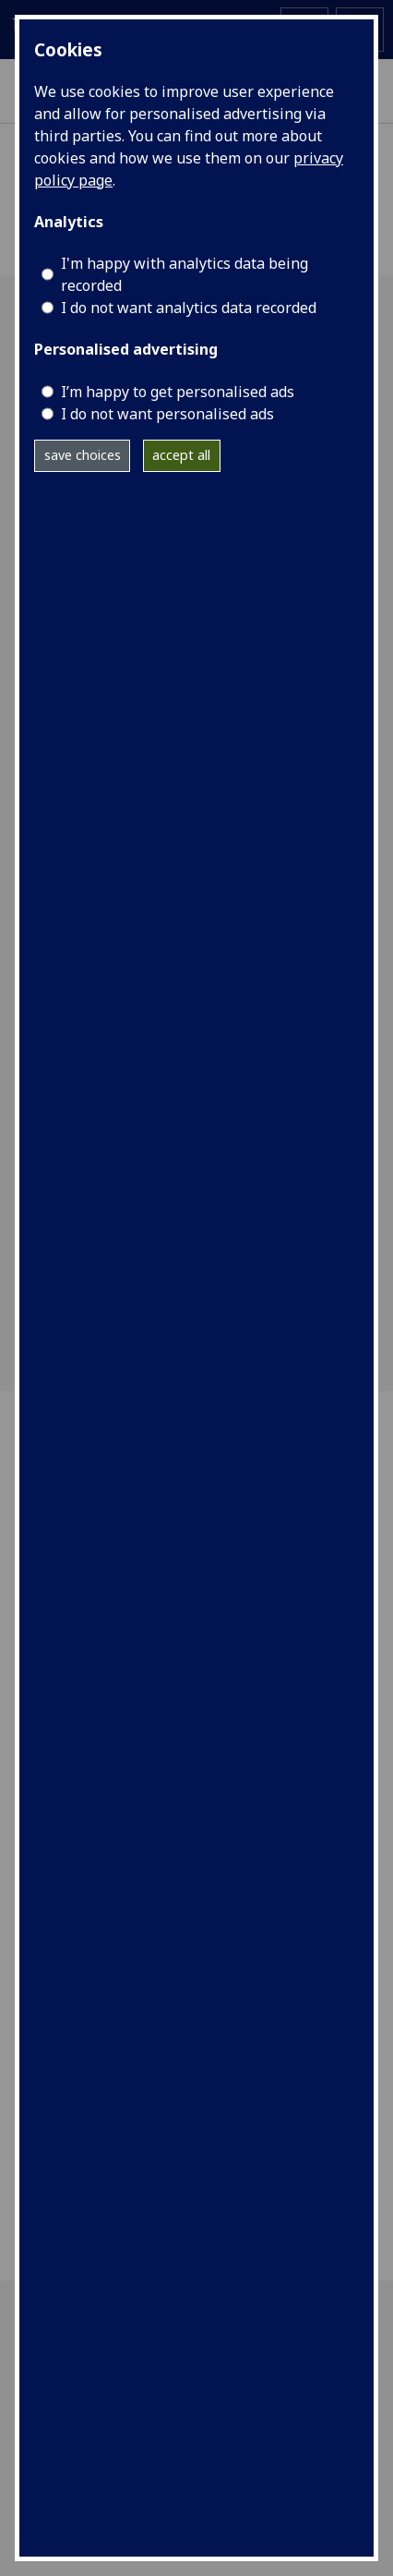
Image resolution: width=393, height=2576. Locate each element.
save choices (82, 455)
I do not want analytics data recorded (188, 307)
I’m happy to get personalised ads (177, 391)
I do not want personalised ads (167, 414)
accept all (181, 455)
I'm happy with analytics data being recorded (184, 274)
